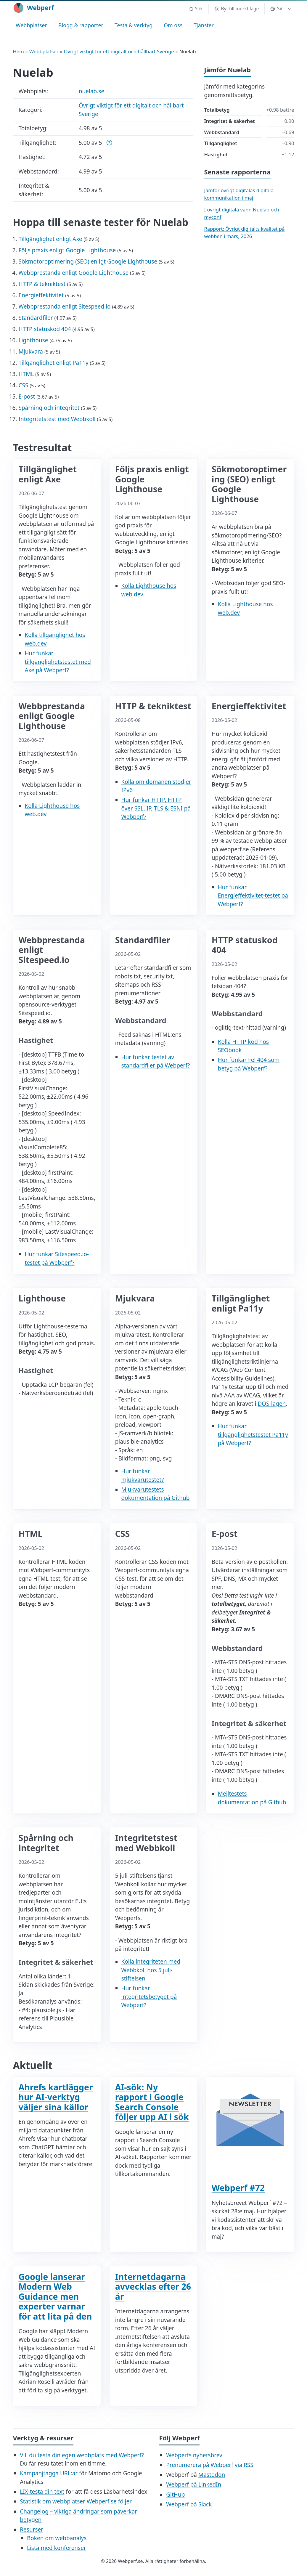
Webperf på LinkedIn (193, 2484)
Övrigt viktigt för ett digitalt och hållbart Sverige (119, 51)
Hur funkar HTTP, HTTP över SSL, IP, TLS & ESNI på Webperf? (156, 808)
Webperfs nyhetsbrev (194, 2455)
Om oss (173, 25)
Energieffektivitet (41, 295)
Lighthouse (33, 340)
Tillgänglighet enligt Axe (50, 239)
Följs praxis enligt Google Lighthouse (67, 250)
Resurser (31, 2529)
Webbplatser (31, 25)
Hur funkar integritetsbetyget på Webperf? (149, 1996)
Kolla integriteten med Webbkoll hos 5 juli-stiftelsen (150, 1970)
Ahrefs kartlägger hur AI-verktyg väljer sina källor (56, 2097)
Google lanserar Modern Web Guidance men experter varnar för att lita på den (55, 2296)
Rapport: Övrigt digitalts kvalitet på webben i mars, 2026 (244, 232)
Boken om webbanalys (56, 2538)
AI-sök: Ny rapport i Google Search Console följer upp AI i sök (152, 2101)
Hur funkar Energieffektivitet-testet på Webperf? (253, 895)
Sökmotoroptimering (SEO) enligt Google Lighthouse (88, 261)
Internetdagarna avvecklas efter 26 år (153, 2286)
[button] (195, 8)
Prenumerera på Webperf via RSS (209, 2465)
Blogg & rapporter (80, 25)
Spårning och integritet (49, 408)
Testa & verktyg (133, 25)
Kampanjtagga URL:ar (49, 2473)
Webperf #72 (238, 2187)
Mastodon (211, 2475)
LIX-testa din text (42, 2491)
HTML (26, 374)
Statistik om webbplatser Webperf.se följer (76, 2501)
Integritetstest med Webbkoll (57, 419)
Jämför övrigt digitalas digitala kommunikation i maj (239, 194)
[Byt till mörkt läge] (236, 9)
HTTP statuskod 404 (45, 329)
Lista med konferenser (56, 2548)
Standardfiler (36, 318)
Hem (18, 51)
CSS (23, 385)
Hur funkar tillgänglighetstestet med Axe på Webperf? (58, 661)
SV (276, 9)
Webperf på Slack (189, 2504)
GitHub (175, 2494)
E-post (27, 396)
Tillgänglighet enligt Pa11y (54, 363)
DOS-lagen (272, 1403)
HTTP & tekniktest (42, 284)
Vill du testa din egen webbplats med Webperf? (82, 2455)
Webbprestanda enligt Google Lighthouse (74, 273)
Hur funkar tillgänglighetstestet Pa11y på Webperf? (253, 1434)
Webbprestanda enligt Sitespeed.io (65, 306)
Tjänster (204, 25)
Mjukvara (31, 351)
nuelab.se (91, 91)
